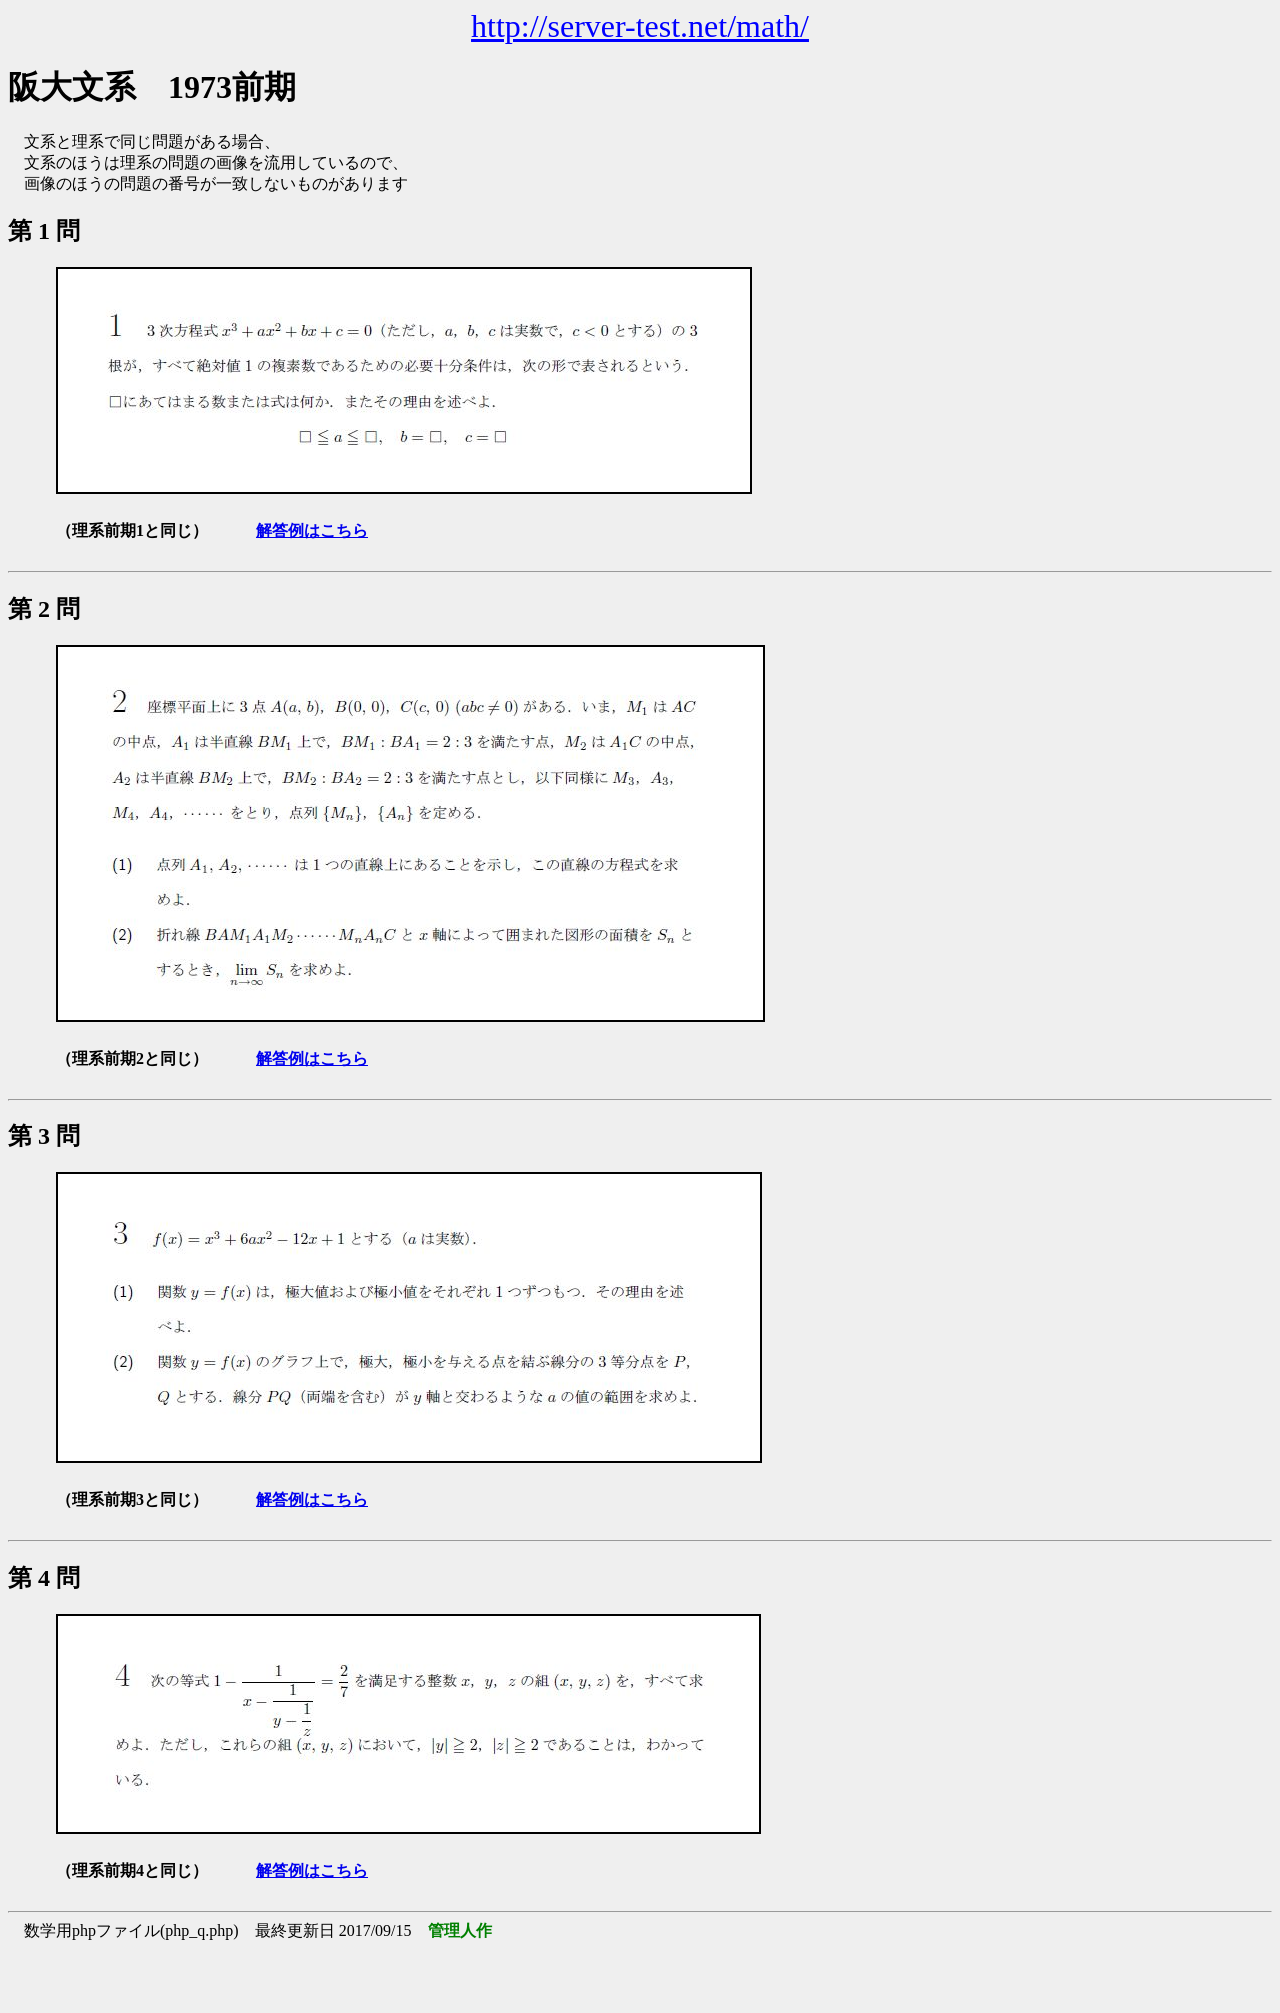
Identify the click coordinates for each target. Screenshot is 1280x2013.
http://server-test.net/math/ (640, 26)
